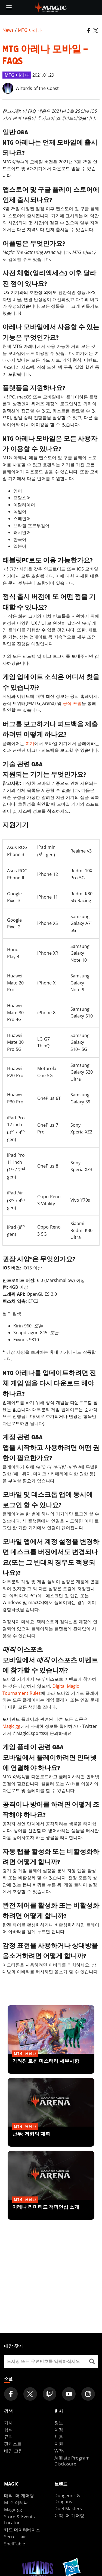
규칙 (8, 2437)
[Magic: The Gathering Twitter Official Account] (30, 2394)
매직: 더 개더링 (19, 2496)
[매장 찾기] (92, 2361)
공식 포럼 (72, 703)
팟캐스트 (12, 2444)
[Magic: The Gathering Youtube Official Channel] (69, 2394)
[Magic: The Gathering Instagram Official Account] (88, 2394)
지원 (58, 2444)
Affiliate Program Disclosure (71, 2461)
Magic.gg (11, 1726)
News (8, 30)
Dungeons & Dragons (67, 2498)
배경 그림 (13, 2451)
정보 (58, 2423)
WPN (59, 2451)
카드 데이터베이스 (22, 2530)
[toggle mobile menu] (9, 7)
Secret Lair (15, 2537)
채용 (58, 2437)
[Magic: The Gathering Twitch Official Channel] (49, 2394)
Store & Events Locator (19, 2520)
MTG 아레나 (30, 30)
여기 (30, 743)
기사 (8, 2423)
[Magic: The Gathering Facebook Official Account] (11, 2394)
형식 (8, 2430)
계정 (58, 2430)
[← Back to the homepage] (51, 7)
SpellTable (14, 2544)
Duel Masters (68, 2509)
